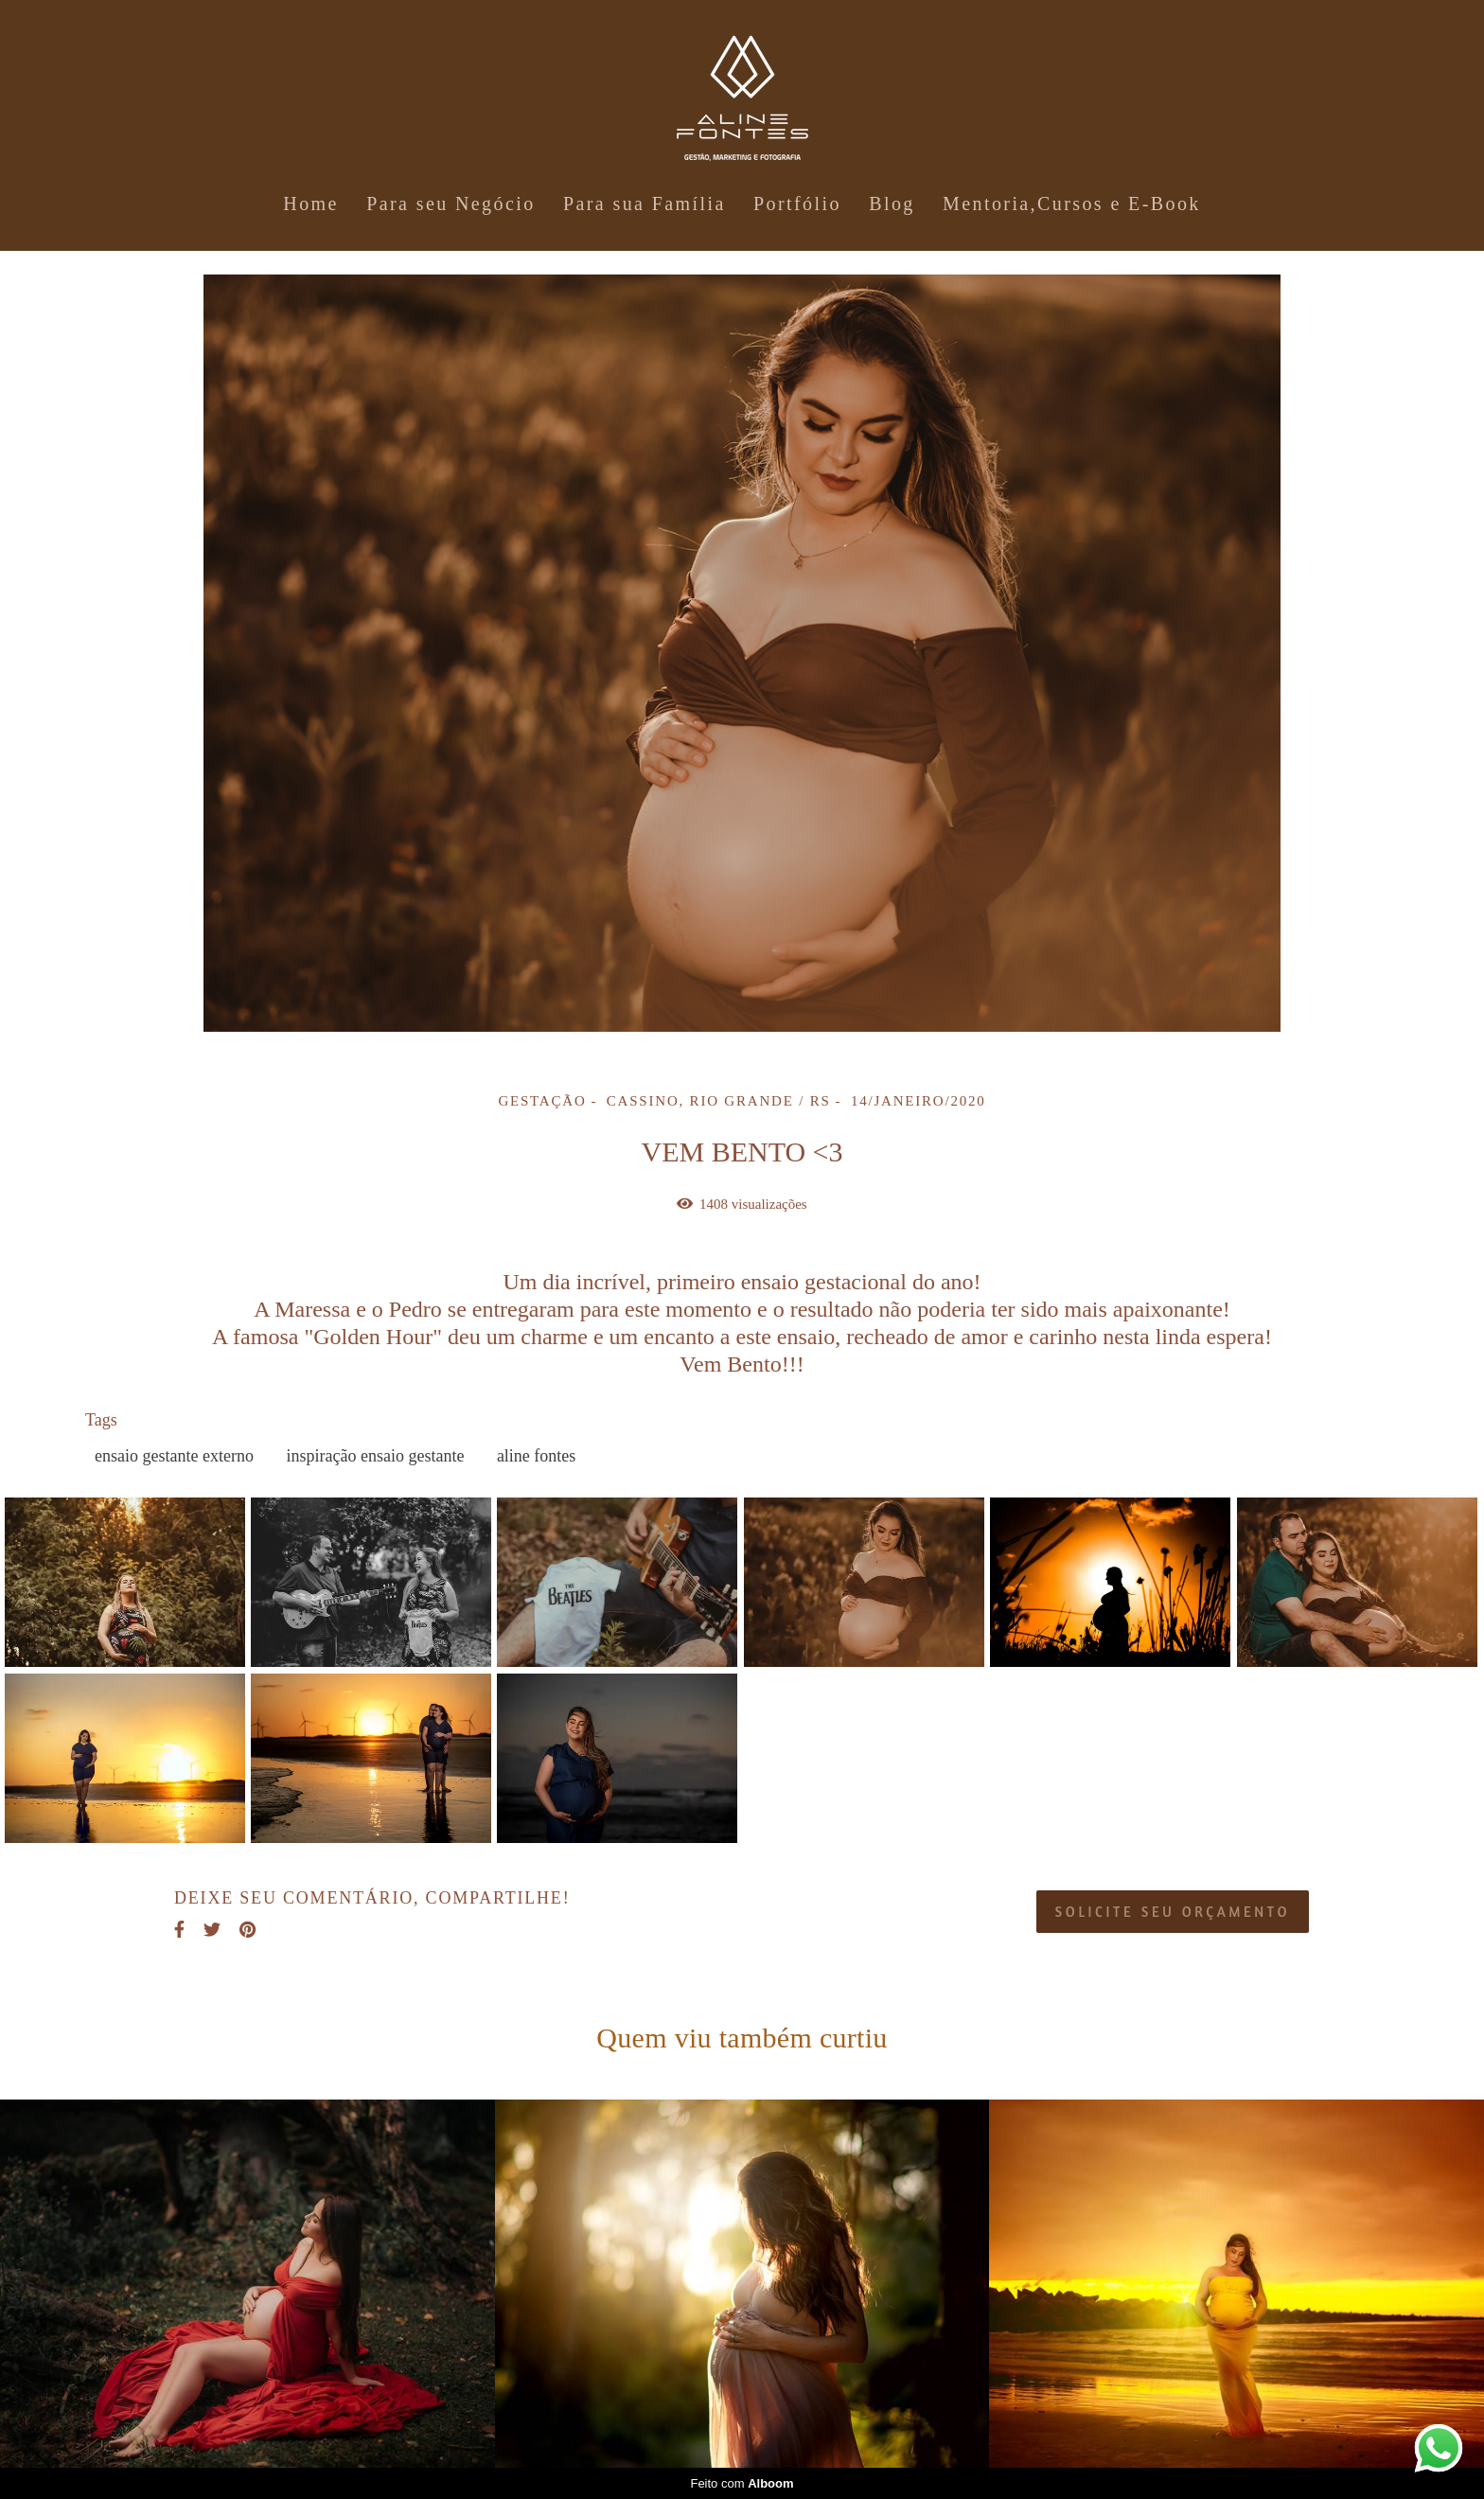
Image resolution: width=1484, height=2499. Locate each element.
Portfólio (797, 203)
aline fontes (536, 1455)
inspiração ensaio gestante (375, 1455)
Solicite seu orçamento (1172, 1912)
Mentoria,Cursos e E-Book (1072, 203)
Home (310, 203)
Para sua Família (644, 203)
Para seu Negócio (450, 203)
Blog (892, 203)
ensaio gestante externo (174, 1455)
